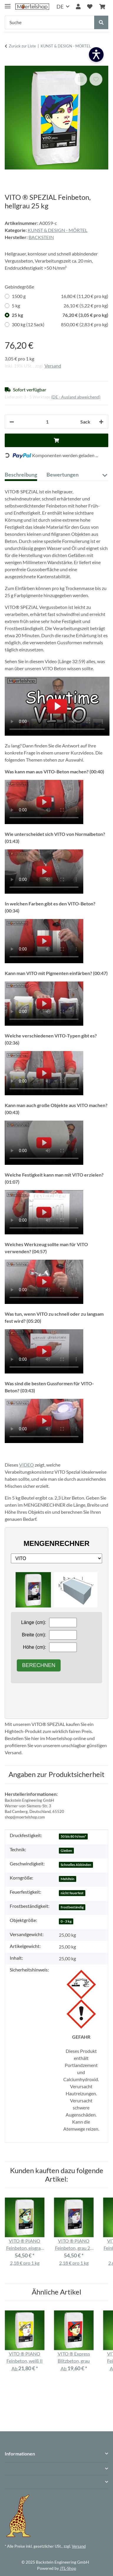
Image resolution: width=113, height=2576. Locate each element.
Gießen (66, 1850)
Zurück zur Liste (22, 46)
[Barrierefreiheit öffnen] (96, 54)
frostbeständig (72, 1907)
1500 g (60, 296)
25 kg (60, 315)
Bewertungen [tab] (62, 474)
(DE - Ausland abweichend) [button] (75, 396)
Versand (52, 365)
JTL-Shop (68, 2568)
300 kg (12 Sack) (60, 324)
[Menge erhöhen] (101, 422)
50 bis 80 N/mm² (73, 1836)
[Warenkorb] (102, 6)
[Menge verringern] (12, 422)
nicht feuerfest (72, 1893)
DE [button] (60, 6)
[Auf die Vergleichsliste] (80, 79)
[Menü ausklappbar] (8, 3)
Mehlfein (67, 1879)
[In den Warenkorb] (9, 62)
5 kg (60, 305)
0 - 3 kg (66, 1921)
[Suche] (49, 22)
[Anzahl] (47, 422)
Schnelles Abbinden (76, 1864)
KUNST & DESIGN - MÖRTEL (57, 230)
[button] (78, 6)
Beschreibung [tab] (21, 474)
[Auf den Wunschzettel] (95, 79)
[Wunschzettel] (90, 6)
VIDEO (26, 1464)
